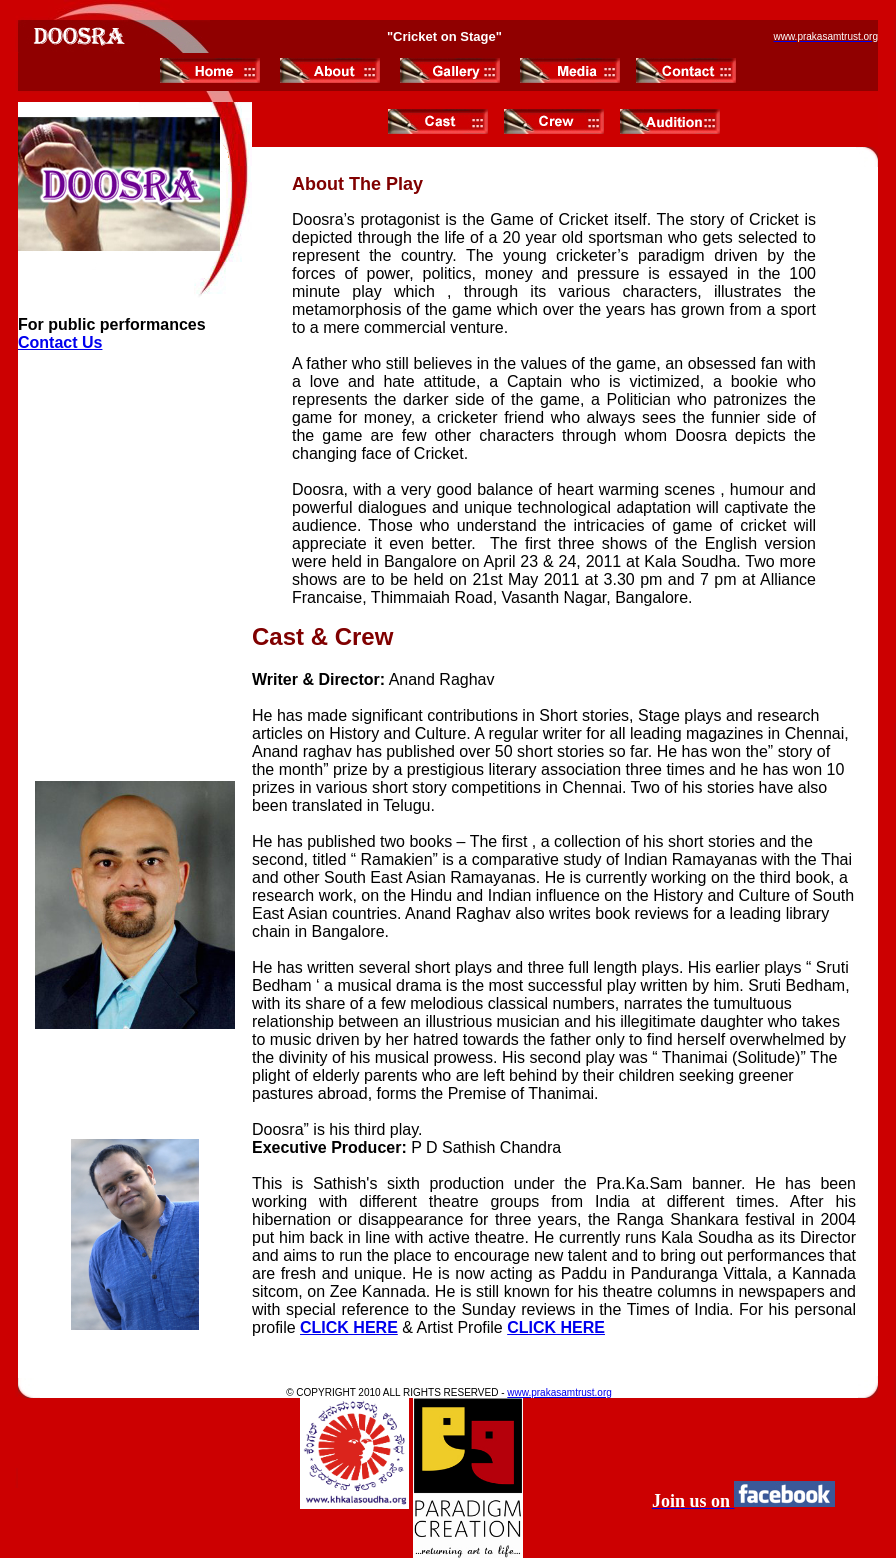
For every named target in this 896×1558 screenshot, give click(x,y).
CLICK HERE (349, 1327)
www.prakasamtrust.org (559, 1392)
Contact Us (60, 342)
